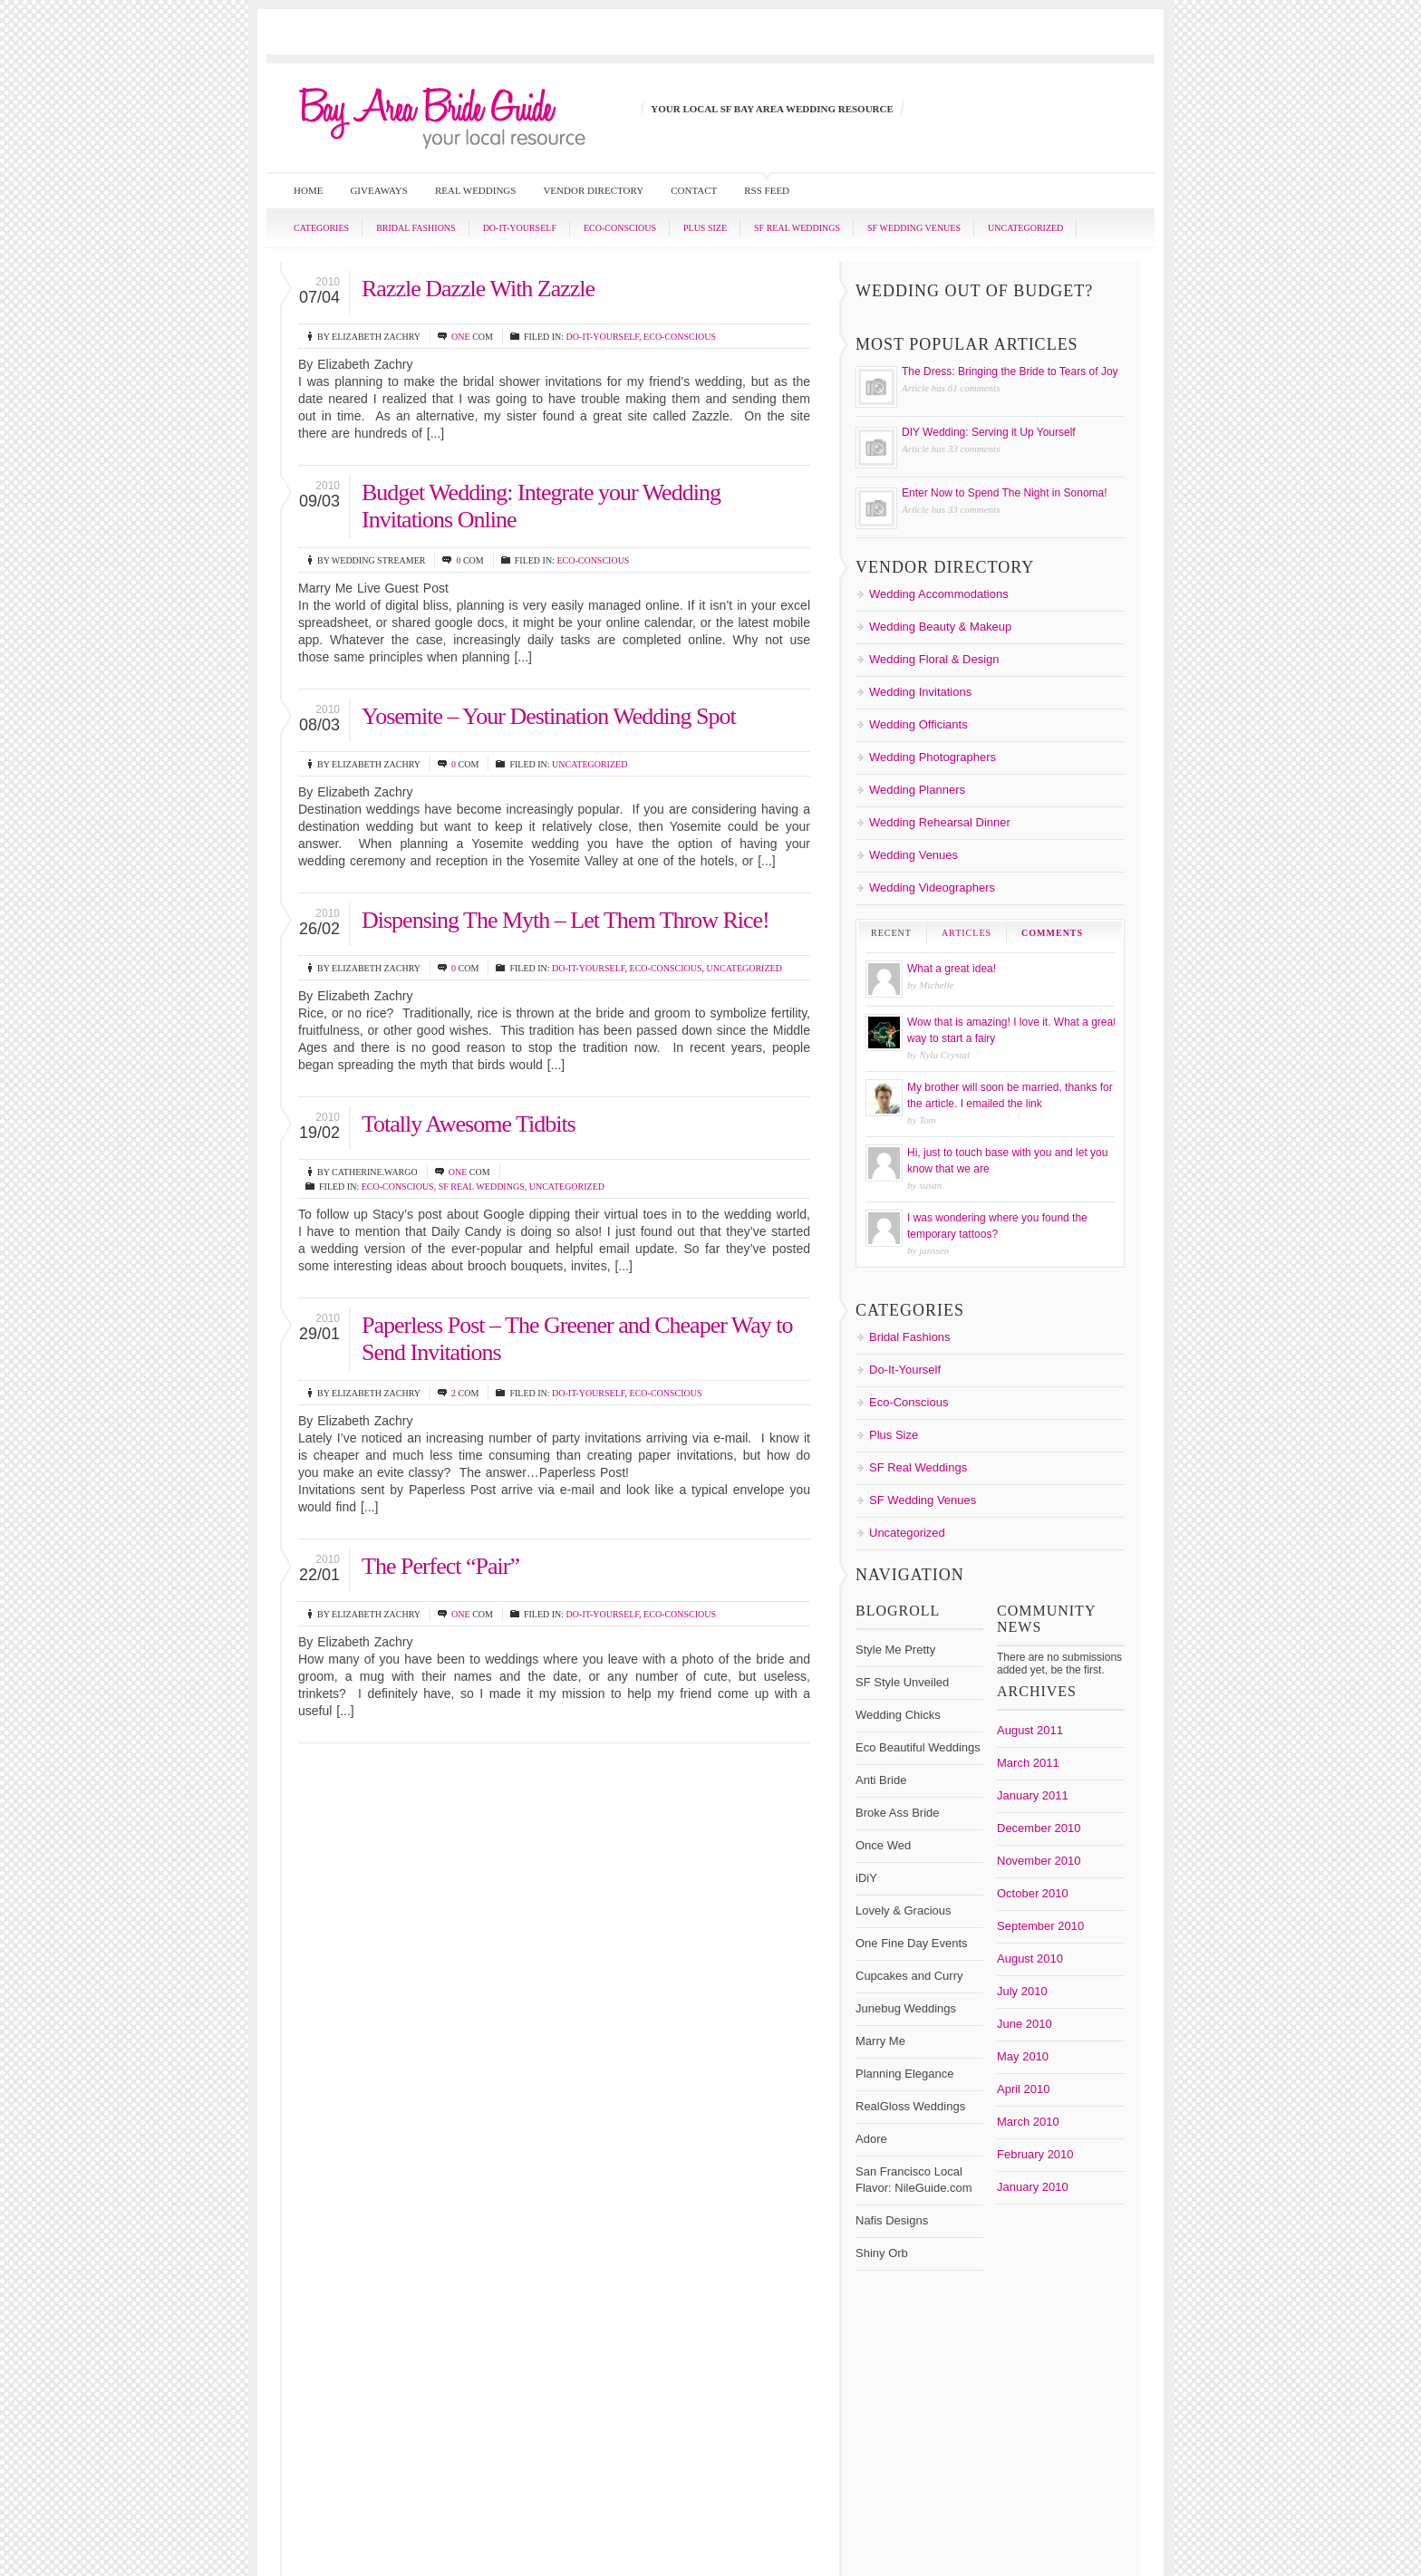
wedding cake (1028, 2074)
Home (308, 190)
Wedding (966, 2073)
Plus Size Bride (1054, 2027)
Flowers (973, 2011)
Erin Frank (997, 1991)
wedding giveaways (1068, 2117)
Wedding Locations (1025, 2131)
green (1013, 2012)
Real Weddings (476, 190)
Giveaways (379, 190)
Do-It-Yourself (519, 228)
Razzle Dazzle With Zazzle (478, 288)
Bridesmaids (1032, 1920)
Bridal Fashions (416, 228)
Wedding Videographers (932, 887)
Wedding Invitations (920, 692)
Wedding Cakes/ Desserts (958, 2087)
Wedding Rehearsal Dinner (939, 822)
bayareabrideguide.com (994, 2193)
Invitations (911, 2028)
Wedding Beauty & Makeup (940, 626)
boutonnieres (954, 1904)
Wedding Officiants (918, 724)
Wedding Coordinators (1004, 2103)
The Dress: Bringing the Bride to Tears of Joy (1010, 371)
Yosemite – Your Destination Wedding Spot (549, 716)
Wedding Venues (913, 855)
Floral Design (914, 2012)
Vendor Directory (593, 190)
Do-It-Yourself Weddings (1014, 1971)
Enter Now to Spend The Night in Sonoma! (1004, 493)
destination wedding (925, 1935)
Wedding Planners (917, 789)
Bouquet (902, 1904)
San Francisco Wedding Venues (988, 2051)
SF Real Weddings (797, 228)
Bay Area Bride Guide (988, 1869)
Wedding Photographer (946, 2144)
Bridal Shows (967, 1919)
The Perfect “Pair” (440, 1566)
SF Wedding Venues (914, 228)
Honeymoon (1056, 2012)
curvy (1075, 1920)
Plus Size (705, 228)
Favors (1075, 1993)
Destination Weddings (1039, 1934)
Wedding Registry (973, 2160)
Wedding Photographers (932, 757)
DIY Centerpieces (924, 1952)
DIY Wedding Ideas (1026, 1951)
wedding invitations (928, 2131)
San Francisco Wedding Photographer (975, 2045)
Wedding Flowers (970, 2117)
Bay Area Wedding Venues (1026, 1889)
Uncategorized (1025, 228)
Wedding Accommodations (939, 594)
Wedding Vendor (987, 2173)
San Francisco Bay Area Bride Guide (833, 2503)
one (460, 337)
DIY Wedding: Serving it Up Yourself (989, 432)
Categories (321, 228)
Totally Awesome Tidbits (468, 1124)
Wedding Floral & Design (934, 659)
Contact (694, 190)
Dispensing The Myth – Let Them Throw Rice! (565, 920)
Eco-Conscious (620, 228)
